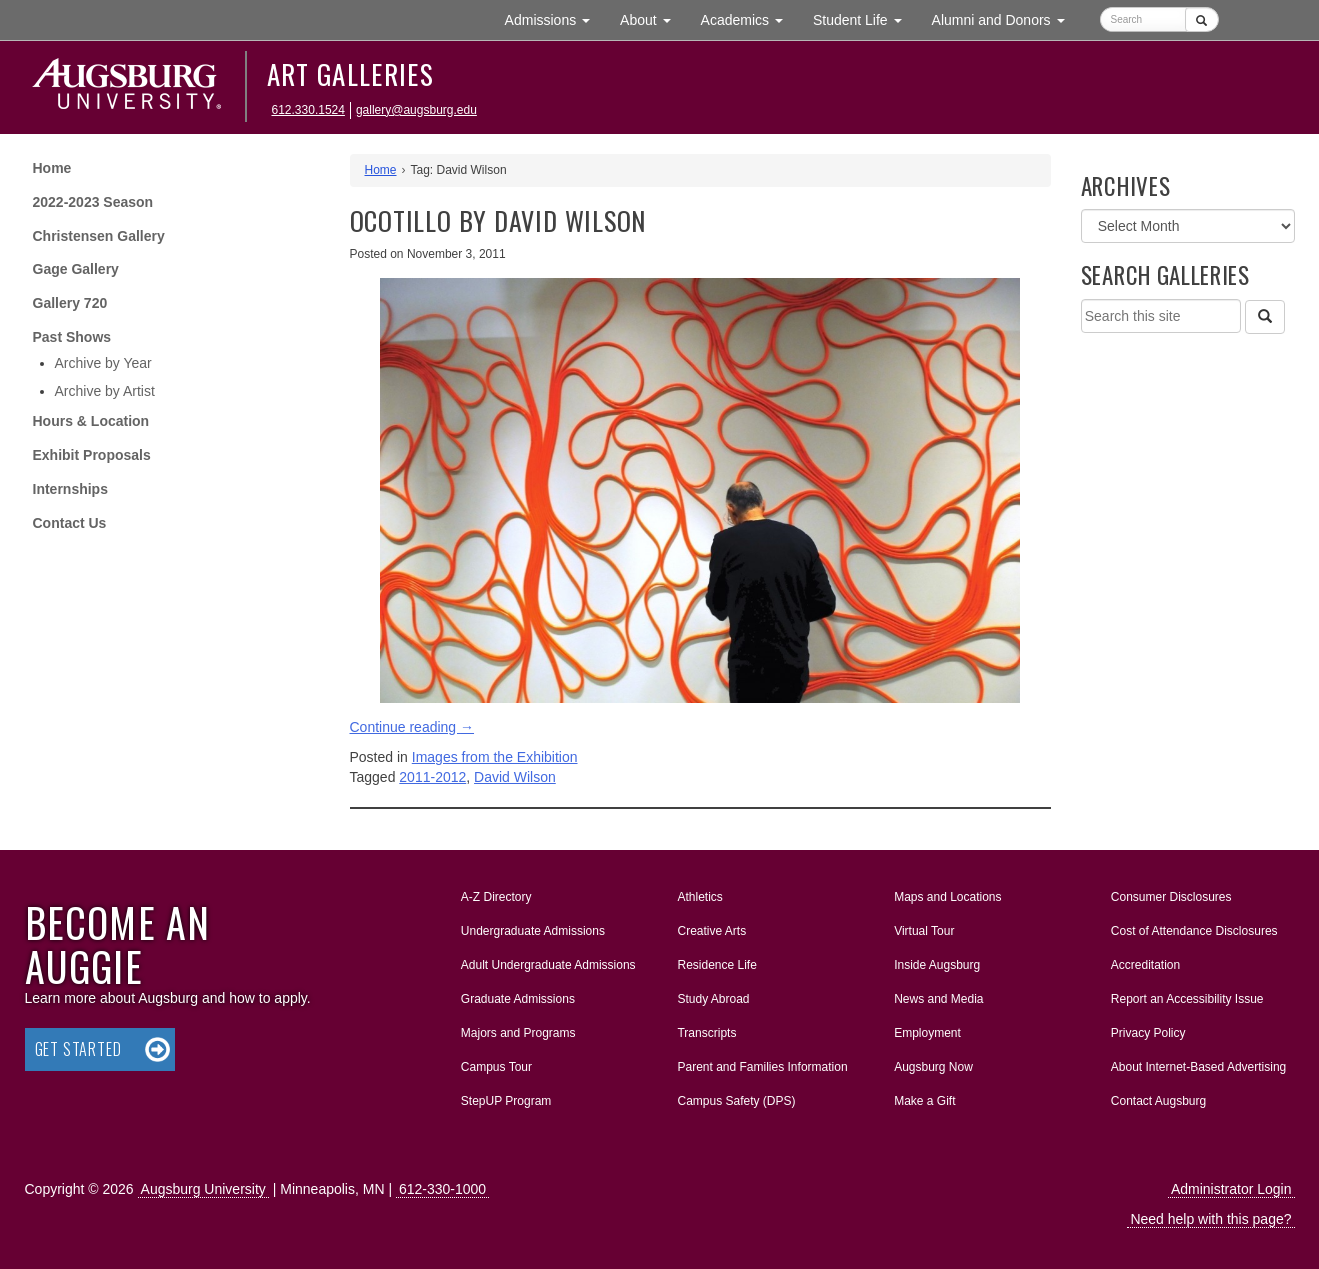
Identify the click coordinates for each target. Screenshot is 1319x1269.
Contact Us (70, 523)
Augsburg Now (933, 1067)
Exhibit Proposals (92, 455)
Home (52, 168)
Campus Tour (496, 1067)
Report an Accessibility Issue (1187, 999)
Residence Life (716, 965)
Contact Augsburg (1158, 1101)
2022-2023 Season (93, 202)
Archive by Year (103, 363)
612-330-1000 (442, 1189)
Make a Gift (924, 1101)
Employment (927, 1033)
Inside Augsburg (937, 965)
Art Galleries (351, 74)
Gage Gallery (76, 269)
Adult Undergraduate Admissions (548, 965)
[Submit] (1201, 19)
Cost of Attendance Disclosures (1194, 931)
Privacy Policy (1148, 1033)
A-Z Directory (496, 897)
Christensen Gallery (99, 236)
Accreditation (1145, 965)
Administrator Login (1231, 1189)
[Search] (1265, 317)
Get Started (78, 1049)
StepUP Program (506, 1101)
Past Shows (72, 337)
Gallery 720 (70, 303)
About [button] (652, 24)
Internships (70, 489)
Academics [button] (749, 18)
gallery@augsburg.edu (416, 110)
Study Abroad (713, 999)
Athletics (699, 897)
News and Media (938, 999)
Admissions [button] (555, 18)
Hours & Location (91, 421)
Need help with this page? (1210, 1219)
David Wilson (515, 777)
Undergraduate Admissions (533, 931)
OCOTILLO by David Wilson (498, 220)
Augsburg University (203, 1189)
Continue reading (412, 727)
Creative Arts (711, 931)
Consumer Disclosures (1171, 897)
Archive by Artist (105, 391)
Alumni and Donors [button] (1006, 18)
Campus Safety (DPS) (736, 1101)
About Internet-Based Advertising (1198, 1067)
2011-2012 (432, 777)
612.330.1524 (308, 110)
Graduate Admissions (518, 999)
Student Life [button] (865, 18)
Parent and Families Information (762, 1067)
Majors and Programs (518, 1029)
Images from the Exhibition (495, 757)
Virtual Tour (924, 931)
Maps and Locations (947, 897)
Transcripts (706, 1033)
